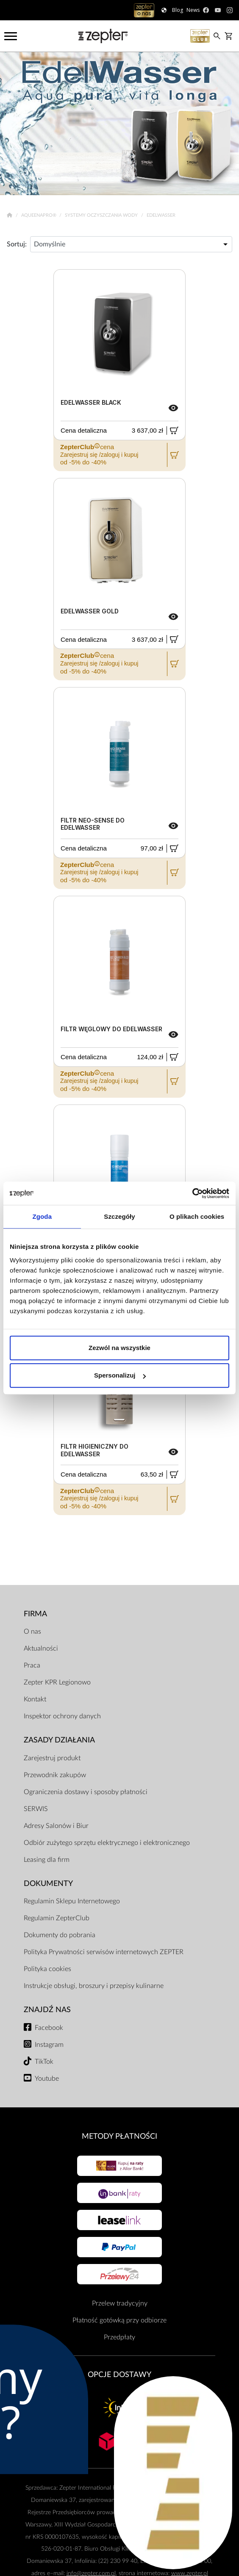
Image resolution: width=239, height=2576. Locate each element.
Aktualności (41, 1648)
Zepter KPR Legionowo (57, 1682)
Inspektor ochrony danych (62, 1716)
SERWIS (36, 1809)
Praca (32, 1665)
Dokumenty (48, 1883)
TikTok (44, 2061)
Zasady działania (59, 1740)
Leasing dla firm (46, 1859)
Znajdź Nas (47, 2009)
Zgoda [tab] (42, 1216)
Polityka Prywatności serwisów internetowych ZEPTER (103, 1952)
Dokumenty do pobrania (59, 1935)
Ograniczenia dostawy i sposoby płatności (85, 1792)
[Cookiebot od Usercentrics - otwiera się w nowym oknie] (192, 1193)
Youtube (47, 2078)
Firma (35, 1614)
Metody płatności (119, 2136)
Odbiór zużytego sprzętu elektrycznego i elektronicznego (107, 1842)
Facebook (49, 2027)
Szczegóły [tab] (119, 1216)
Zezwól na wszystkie (119, 1347)
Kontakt (35, 1699)
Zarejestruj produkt (52, 1758)
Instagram (49, 2044)
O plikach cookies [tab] (197, 1216)
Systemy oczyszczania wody (102, 215)
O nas (32, 1631)
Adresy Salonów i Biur (56, 1825)
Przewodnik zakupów (55, 1775)
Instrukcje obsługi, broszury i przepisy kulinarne (94, 1985)
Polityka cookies (47, 1969)
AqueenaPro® (39, 215)
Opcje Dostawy (119, 2374)
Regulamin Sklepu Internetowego (72, 1901)
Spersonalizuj (120, 1375)
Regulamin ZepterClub (56, 1918)
